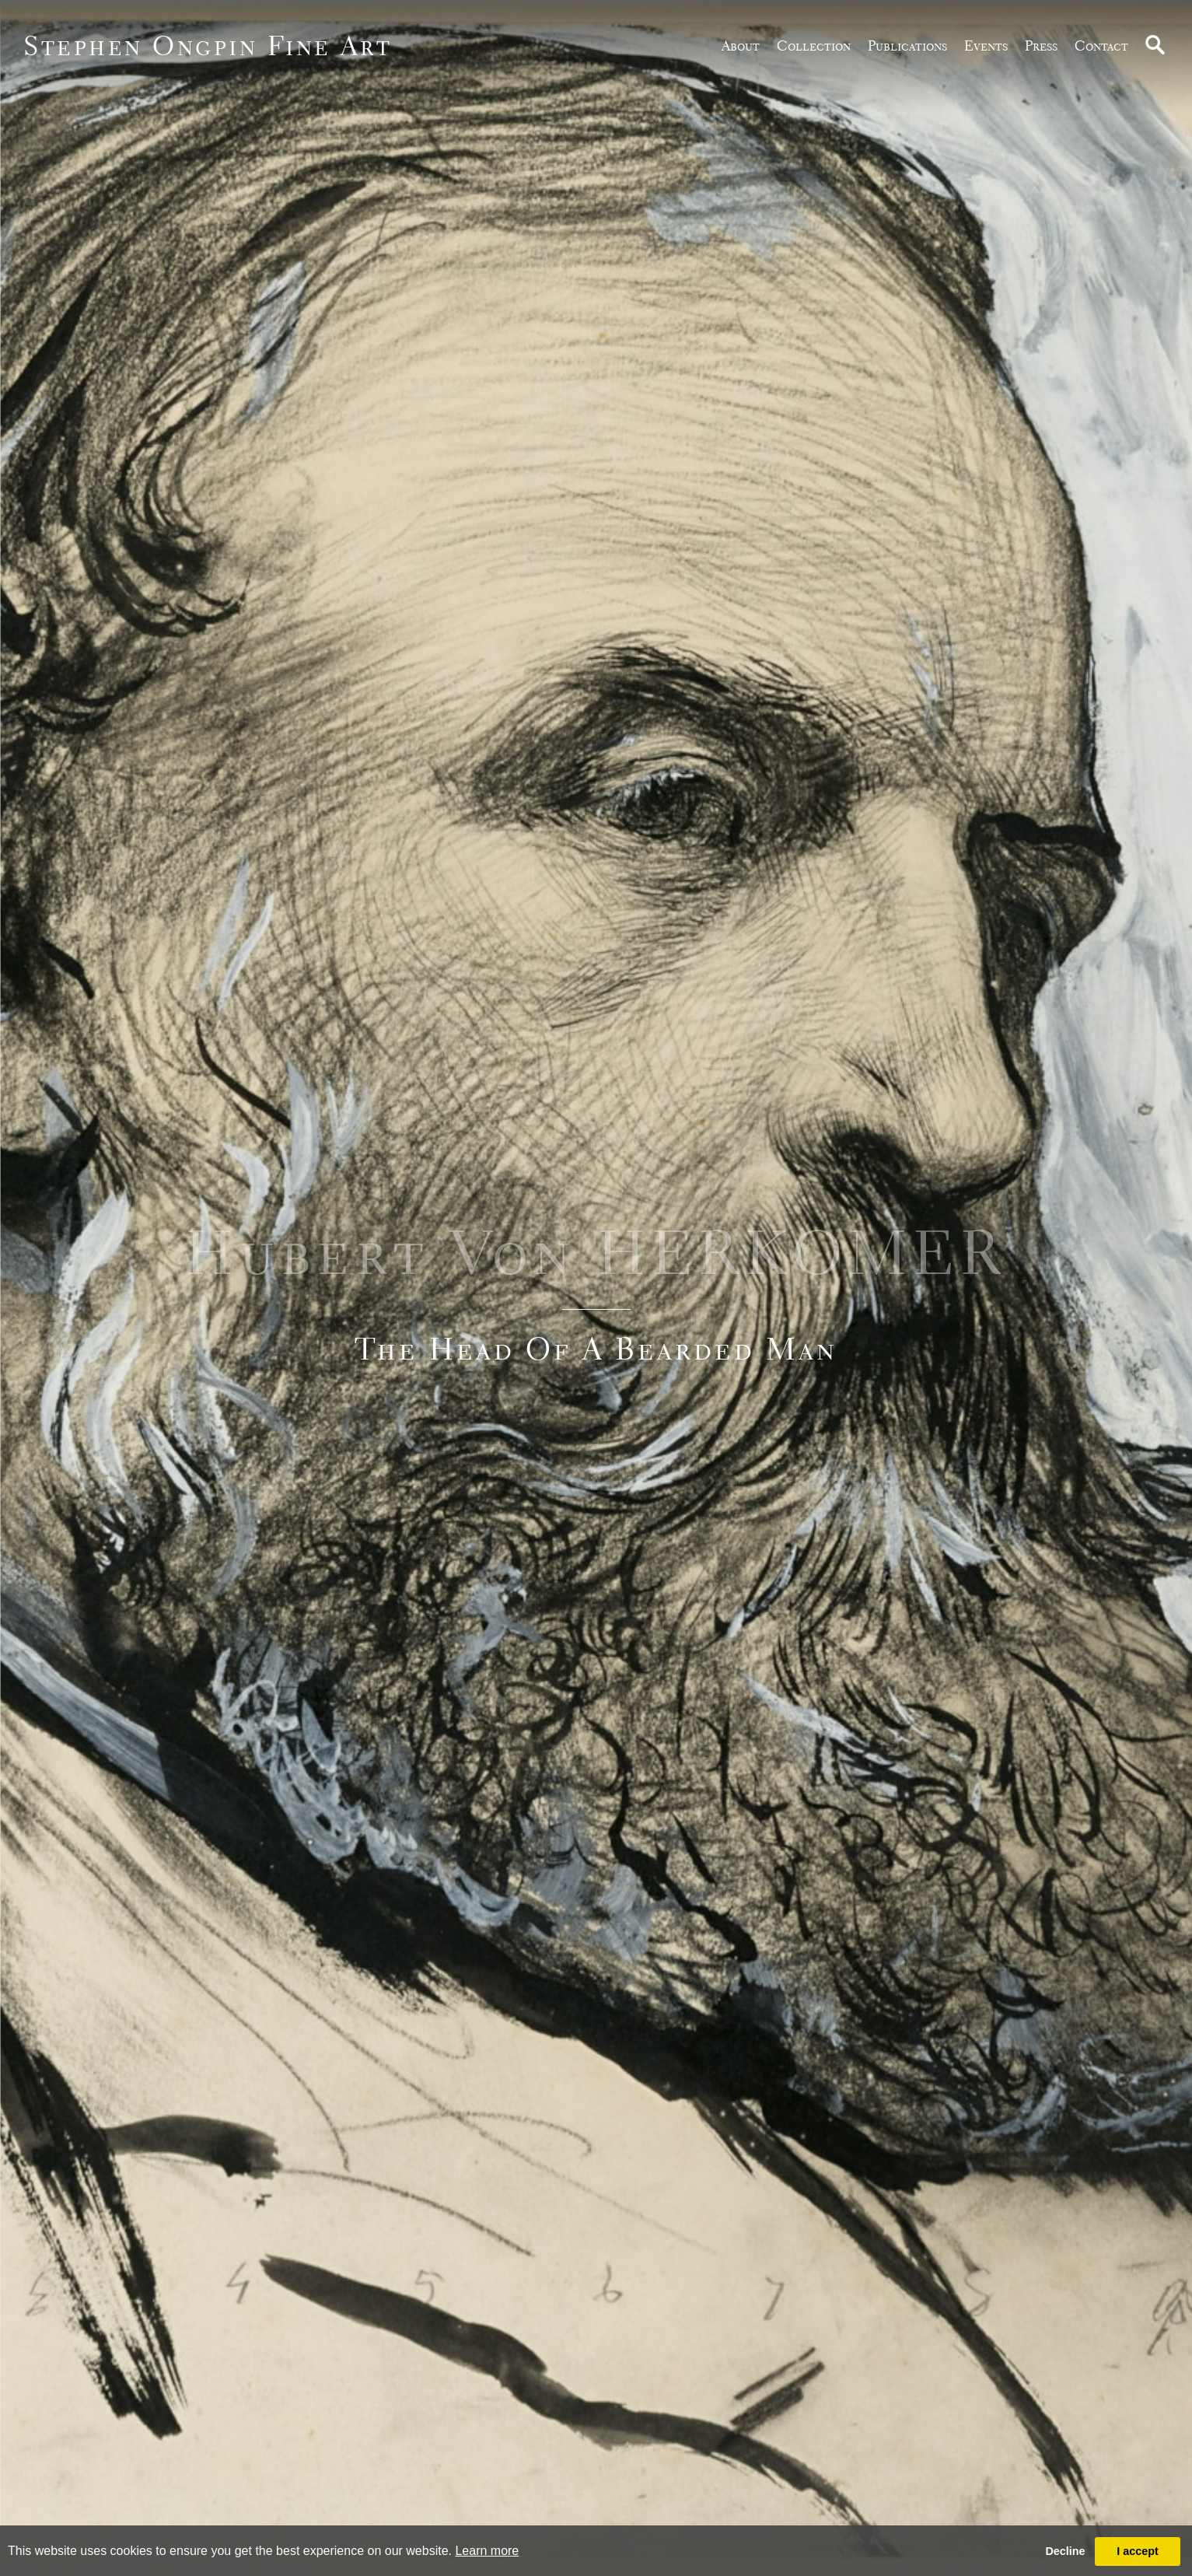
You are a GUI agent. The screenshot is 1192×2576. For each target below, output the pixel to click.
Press (1041, 45)
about (741, 45)
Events (986, 45)
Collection (814, 45)
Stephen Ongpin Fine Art (208, 45)
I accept (1138, 2551)
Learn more (487, 2550)
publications (907, 45)
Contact (1101, 45)
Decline (1065, 2551)
